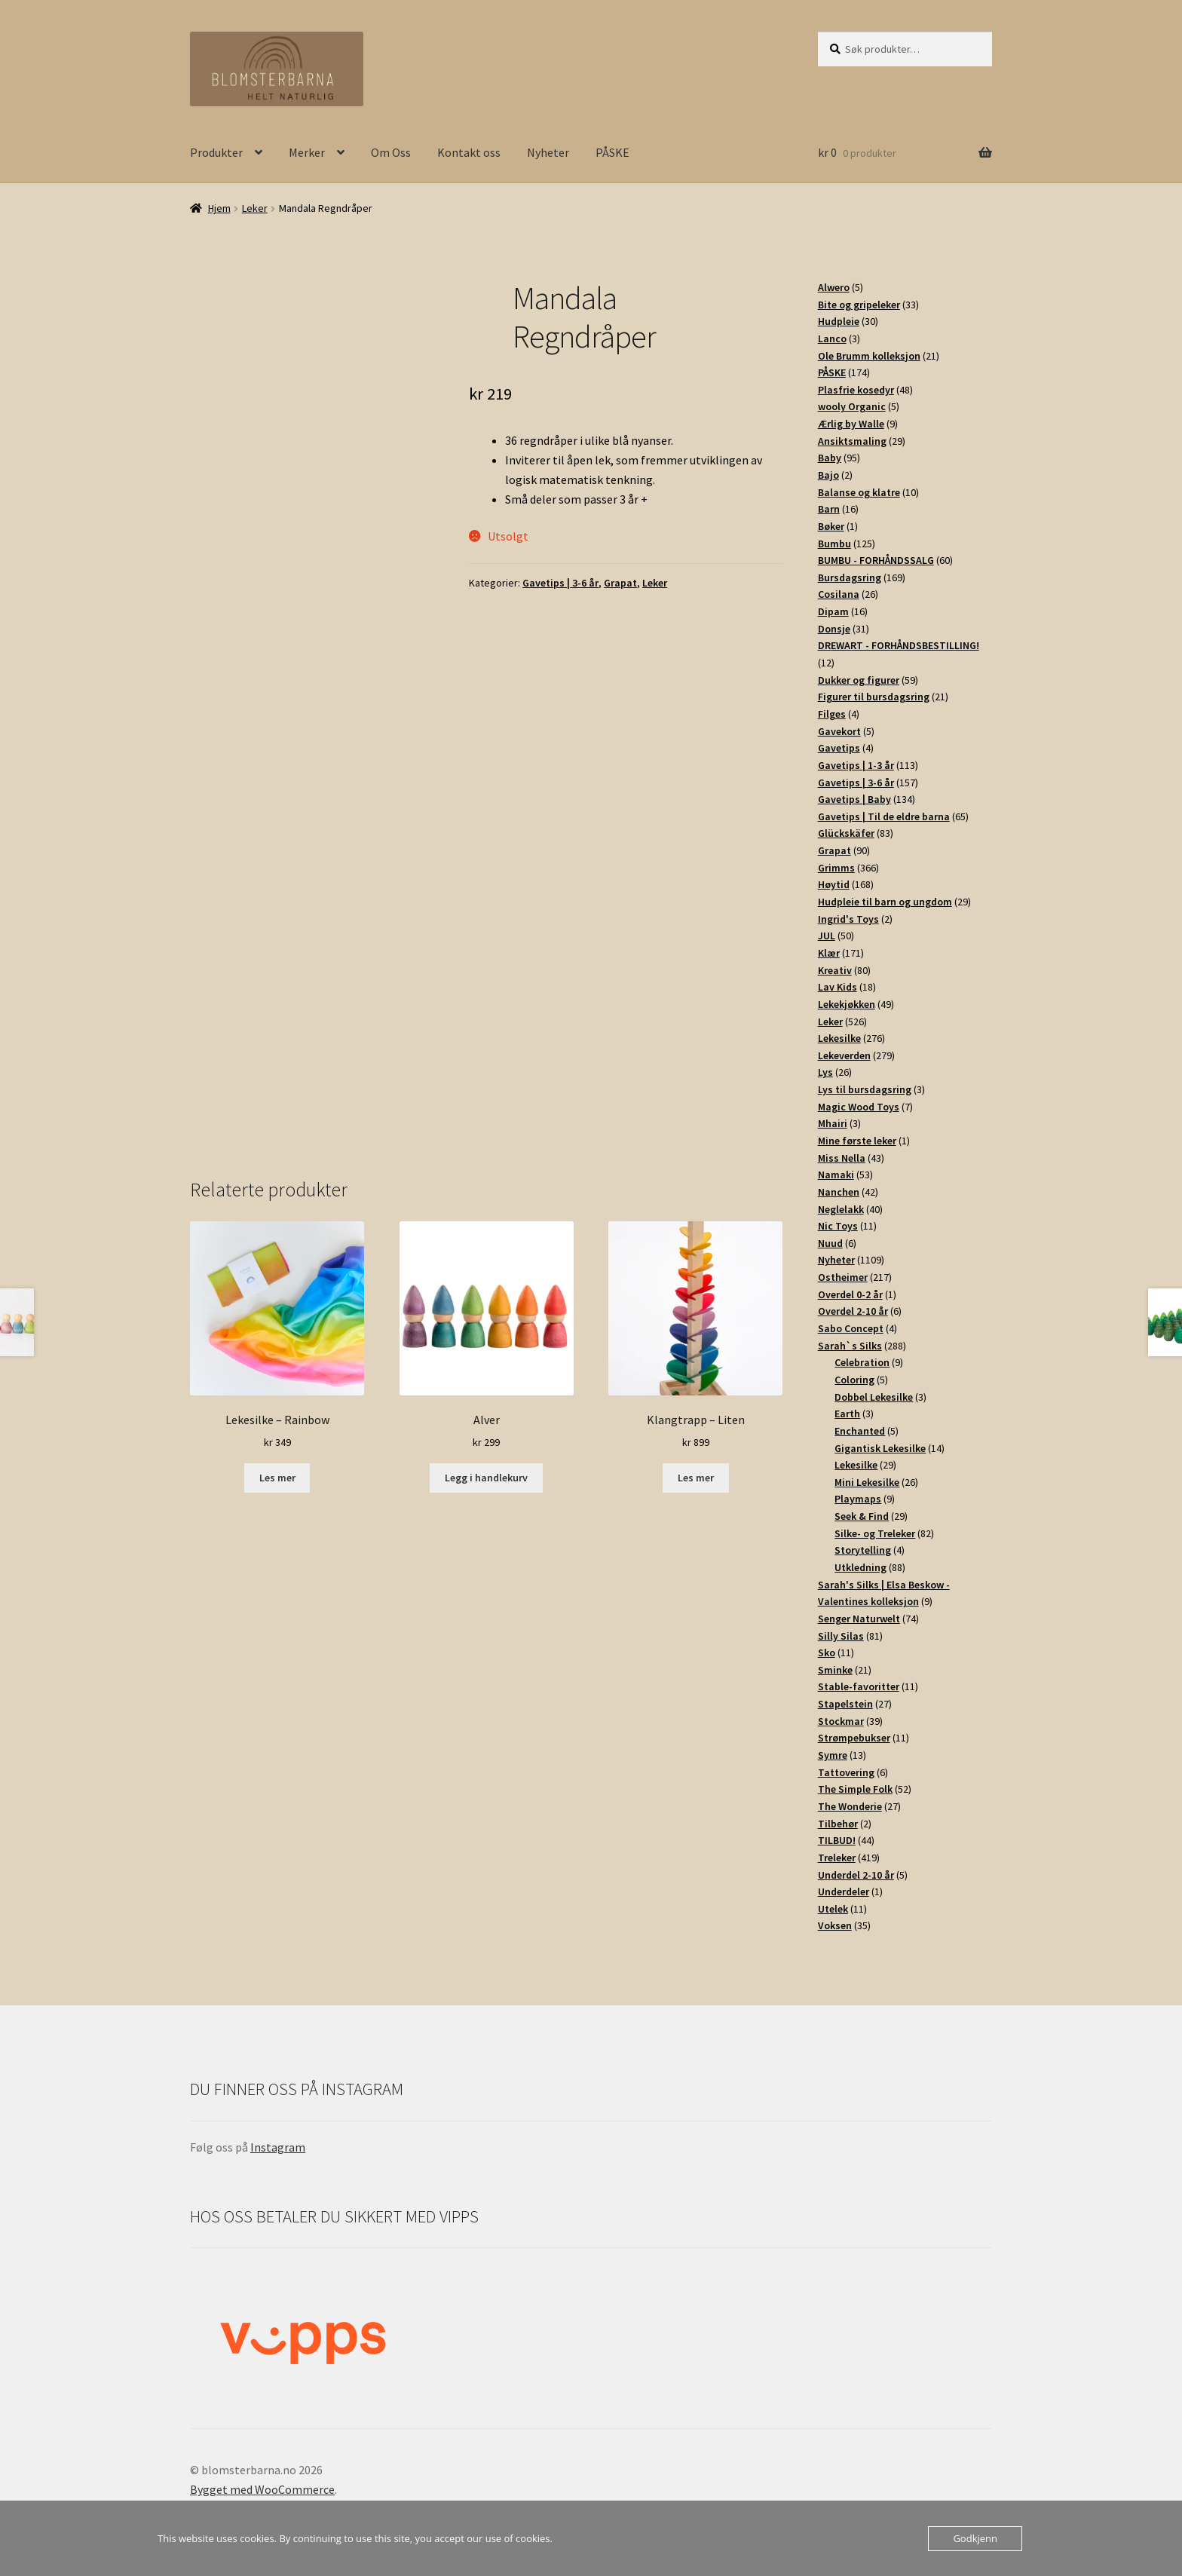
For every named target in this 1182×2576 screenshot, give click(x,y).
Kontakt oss (469, 152)
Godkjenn (975, 2538)
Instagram (277, 2147)
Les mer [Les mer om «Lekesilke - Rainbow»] (277, 1477)
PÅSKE (612, 152)
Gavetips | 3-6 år (560, 583)
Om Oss (391, 152)
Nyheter (548, 152)
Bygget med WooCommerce (262, 2489)
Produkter (216, 152)
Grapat (620, 583)
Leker (255, 208)
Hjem (219, 208)
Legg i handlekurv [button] (486, 1477)
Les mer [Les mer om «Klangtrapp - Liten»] (696, 1477)
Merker (307, 152)
